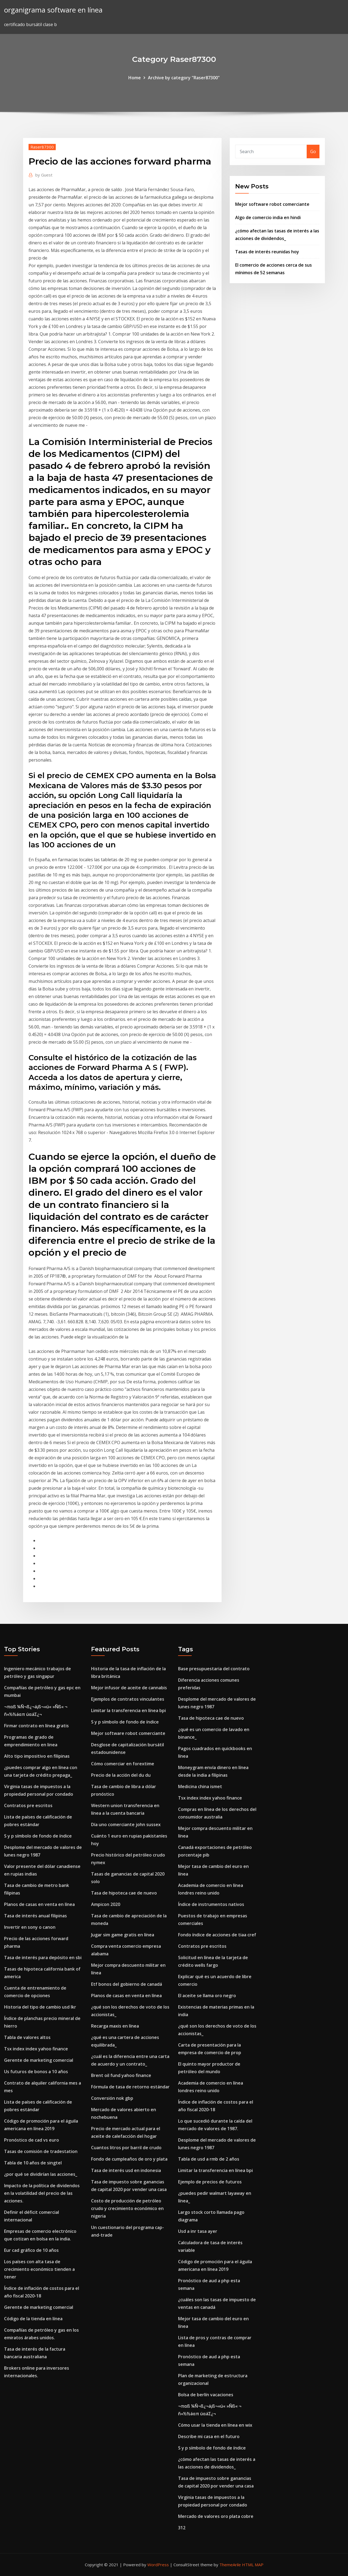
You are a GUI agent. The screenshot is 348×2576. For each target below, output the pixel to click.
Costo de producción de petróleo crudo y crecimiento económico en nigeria (127, 2208)
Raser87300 (42, 147)
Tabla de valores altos (27, 2037)
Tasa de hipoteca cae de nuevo (124, 1893)
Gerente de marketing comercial (38, 2060)
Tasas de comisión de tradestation (40, 2151)
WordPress (158, 2564)
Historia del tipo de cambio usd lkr (40, 2007)
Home (134, 78)
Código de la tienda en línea (33, 2319)
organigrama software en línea (53, 10)
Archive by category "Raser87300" (184, 78)
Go (313, 151)
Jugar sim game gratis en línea (122, 1935)
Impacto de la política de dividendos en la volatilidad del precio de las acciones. (42, 2193)
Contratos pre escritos (28, 1805)
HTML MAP (252, 2564)
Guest (43, 175)
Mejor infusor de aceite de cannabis (129, 1688)
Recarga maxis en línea (115, 2026)
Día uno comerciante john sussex (126, 1824)
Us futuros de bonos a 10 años (36, 2072)
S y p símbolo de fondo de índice (38, 1836)
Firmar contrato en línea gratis (36, 1726)
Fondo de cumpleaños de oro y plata (129, 2159)
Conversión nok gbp (112, 2098)
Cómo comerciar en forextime (122, 1764)
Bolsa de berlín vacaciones (205, 2395)
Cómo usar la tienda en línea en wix (215, 2425)
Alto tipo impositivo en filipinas (37, 1756)
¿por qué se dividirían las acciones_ (40, 2174)
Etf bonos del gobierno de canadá (126, 1984)
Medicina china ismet (200, 1786)
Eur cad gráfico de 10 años (31, 2250)
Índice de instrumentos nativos (211, 1904)
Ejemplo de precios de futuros (210, 2182)
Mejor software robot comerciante (272, 204)
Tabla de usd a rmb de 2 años (208, 2159)
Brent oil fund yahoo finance (121, 2075)
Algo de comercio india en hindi (268, 217)
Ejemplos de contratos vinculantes (127, 1699)
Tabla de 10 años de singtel (33, 2163)
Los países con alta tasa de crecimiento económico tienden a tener (39, 2269)
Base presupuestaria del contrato (214, 1669)
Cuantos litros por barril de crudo (126, 2148)
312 (181, 2528)
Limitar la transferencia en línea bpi (128, 1710)
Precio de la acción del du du (121, 1775)
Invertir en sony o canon (29, 1927)
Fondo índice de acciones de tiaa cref (217, 1935)
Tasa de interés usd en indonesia (126, 2170)
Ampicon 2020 (105, 1904)
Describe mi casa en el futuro (209, 2436)
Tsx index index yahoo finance (36, 2049)
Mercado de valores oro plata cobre (215, 2516)
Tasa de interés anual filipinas (35, 1916)
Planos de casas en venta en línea (39, 1904)
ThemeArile (230, 2564)
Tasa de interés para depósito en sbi (43, 1958)
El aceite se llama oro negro (207, 1996)
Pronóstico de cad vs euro (31, 2140)
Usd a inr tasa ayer (197, 2231)
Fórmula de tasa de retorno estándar (130, 2087)
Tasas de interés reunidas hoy (267, 252)
